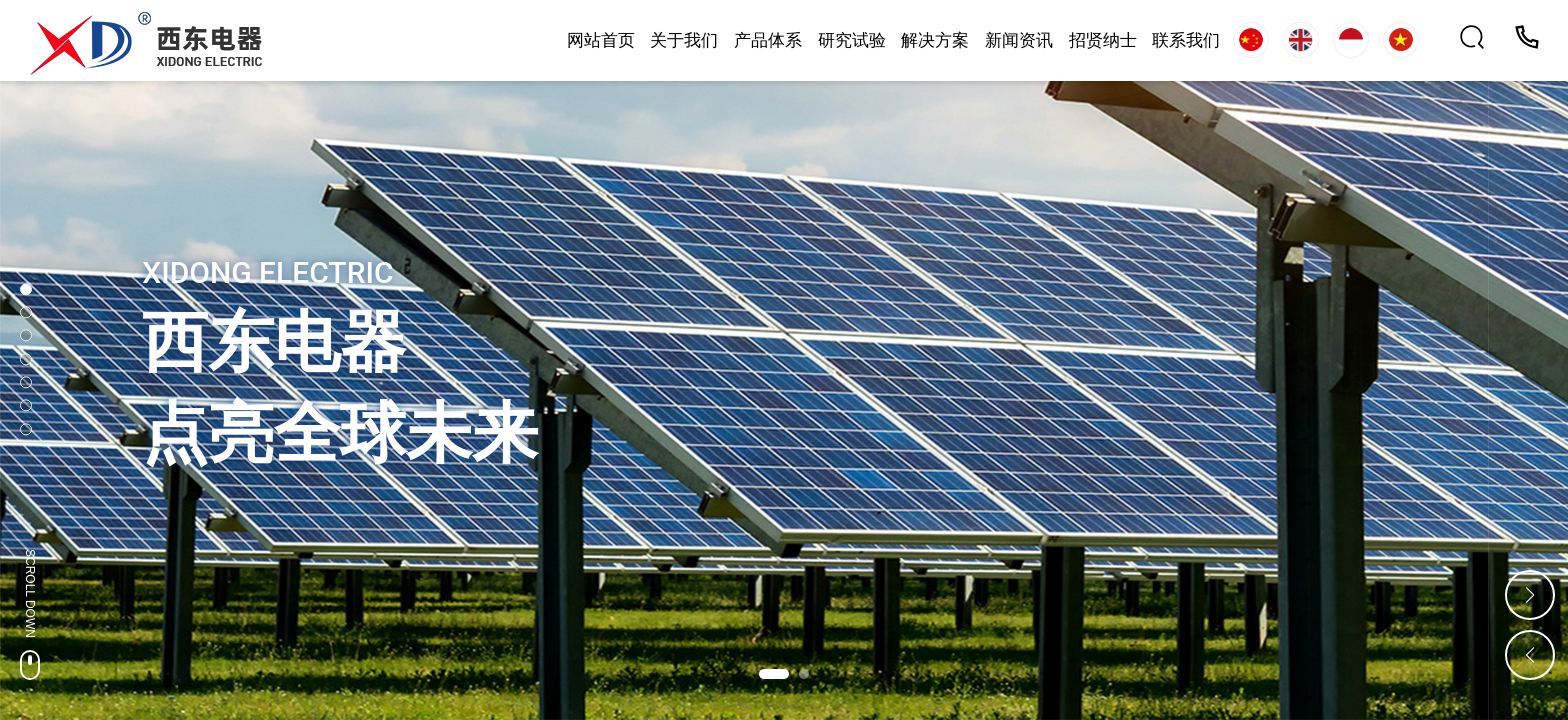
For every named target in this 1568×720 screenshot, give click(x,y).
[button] (774, 674)
